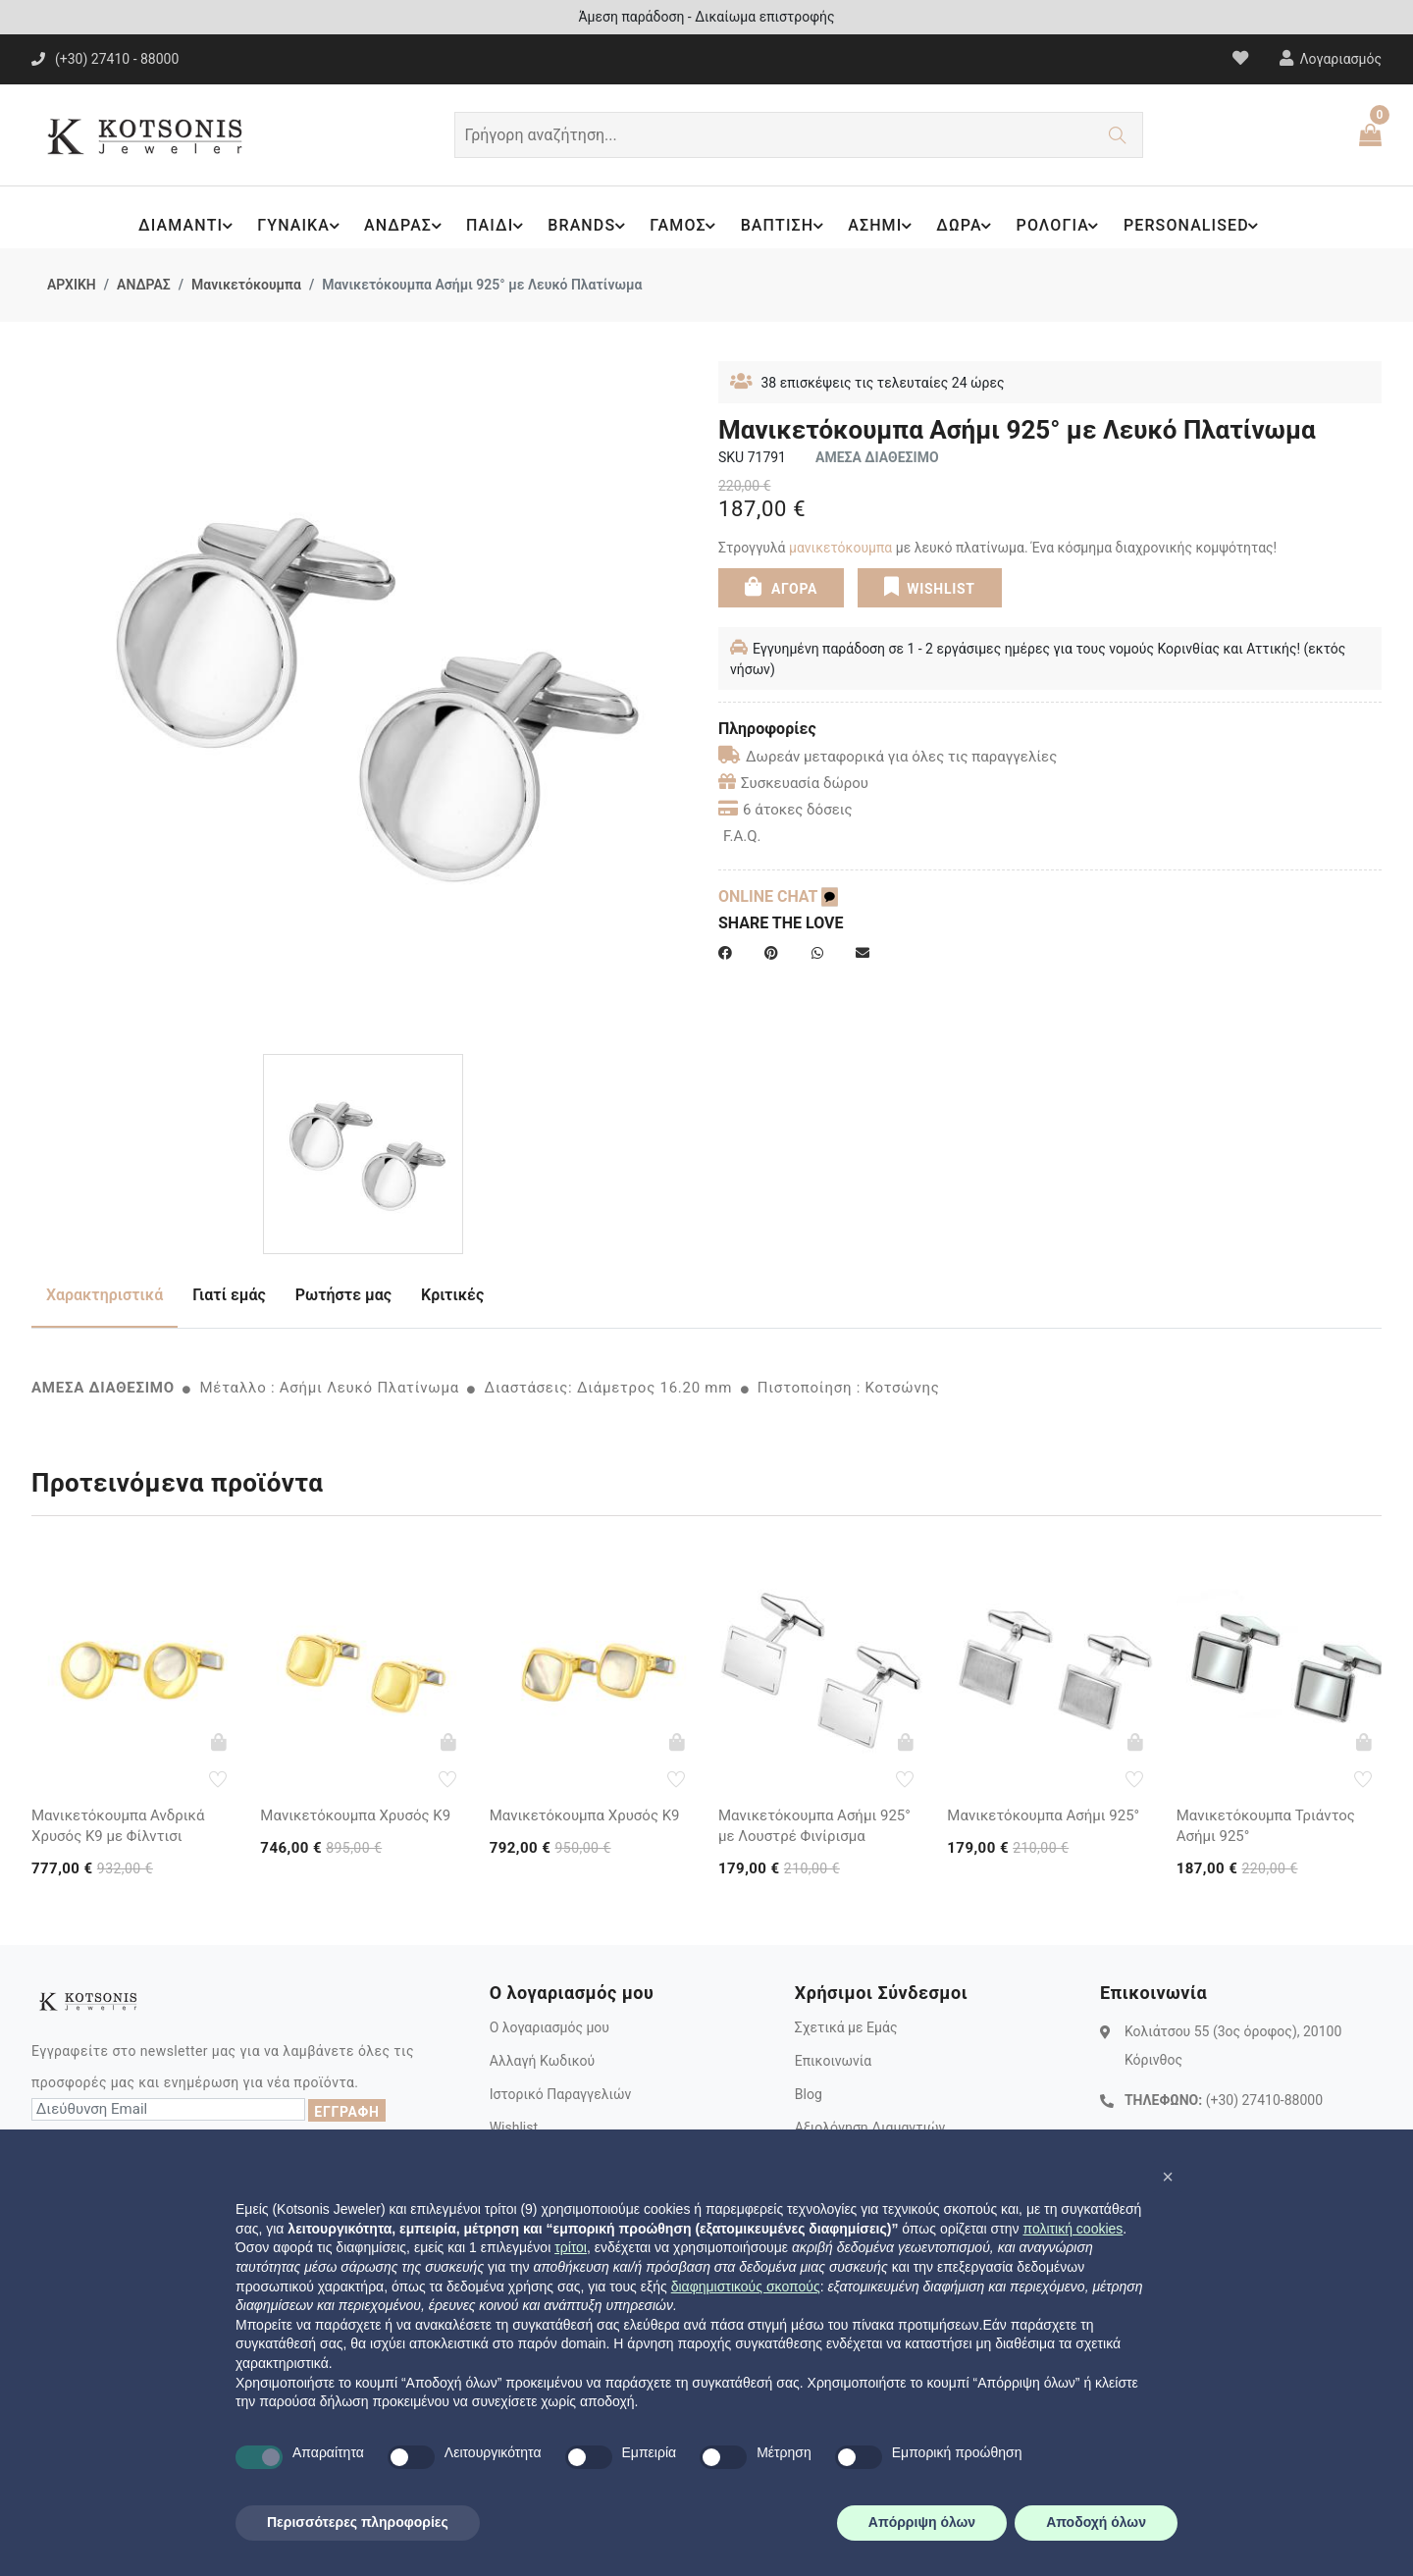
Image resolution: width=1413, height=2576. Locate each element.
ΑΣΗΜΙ (883, 225)
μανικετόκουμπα (840, 547)
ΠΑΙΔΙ (491, 225)
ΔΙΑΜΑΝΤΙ (178, 225)
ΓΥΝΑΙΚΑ (292, 225)
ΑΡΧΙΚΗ (71, 284)
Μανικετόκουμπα (246, 284)
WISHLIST (928, 586)
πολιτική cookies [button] (1072, 2228)
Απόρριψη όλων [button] (921, 2522)
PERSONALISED (1199, 225)
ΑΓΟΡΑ (781, 586)
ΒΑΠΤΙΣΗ (784, 225)
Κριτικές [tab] (452, 1295)
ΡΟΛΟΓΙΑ (1065, 225)
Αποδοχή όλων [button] (1096, 2522)
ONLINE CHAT (778, 896)
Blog (808, 2094)
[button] (1167, 2176)
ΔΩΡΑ (969, 225)
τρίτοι (570, 2247)
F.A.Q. (742, 836)
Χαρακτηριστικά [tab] (104, 1295)
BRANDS (585, 225)
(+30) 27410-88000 (1264, 2099)
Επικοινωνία (833, 2061)
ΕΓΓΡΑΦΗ (346, 2112)
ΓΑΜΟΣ (682, 225)
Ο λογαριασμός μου (549, 2027)
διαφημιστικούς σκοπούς (745, 2286)
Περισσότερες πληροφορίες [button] (357, 2522)
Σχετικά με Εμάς (846, 2027)
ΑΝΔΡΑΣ (399, 225)
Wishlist (514, 2127)
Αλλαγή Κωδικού (542, 2061)
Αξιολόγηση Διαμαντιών (870, 2127)
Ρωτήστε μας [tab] (343, 1295)
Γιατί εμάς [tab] (229, 1295)
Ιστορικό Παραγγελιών (561, 2094)
